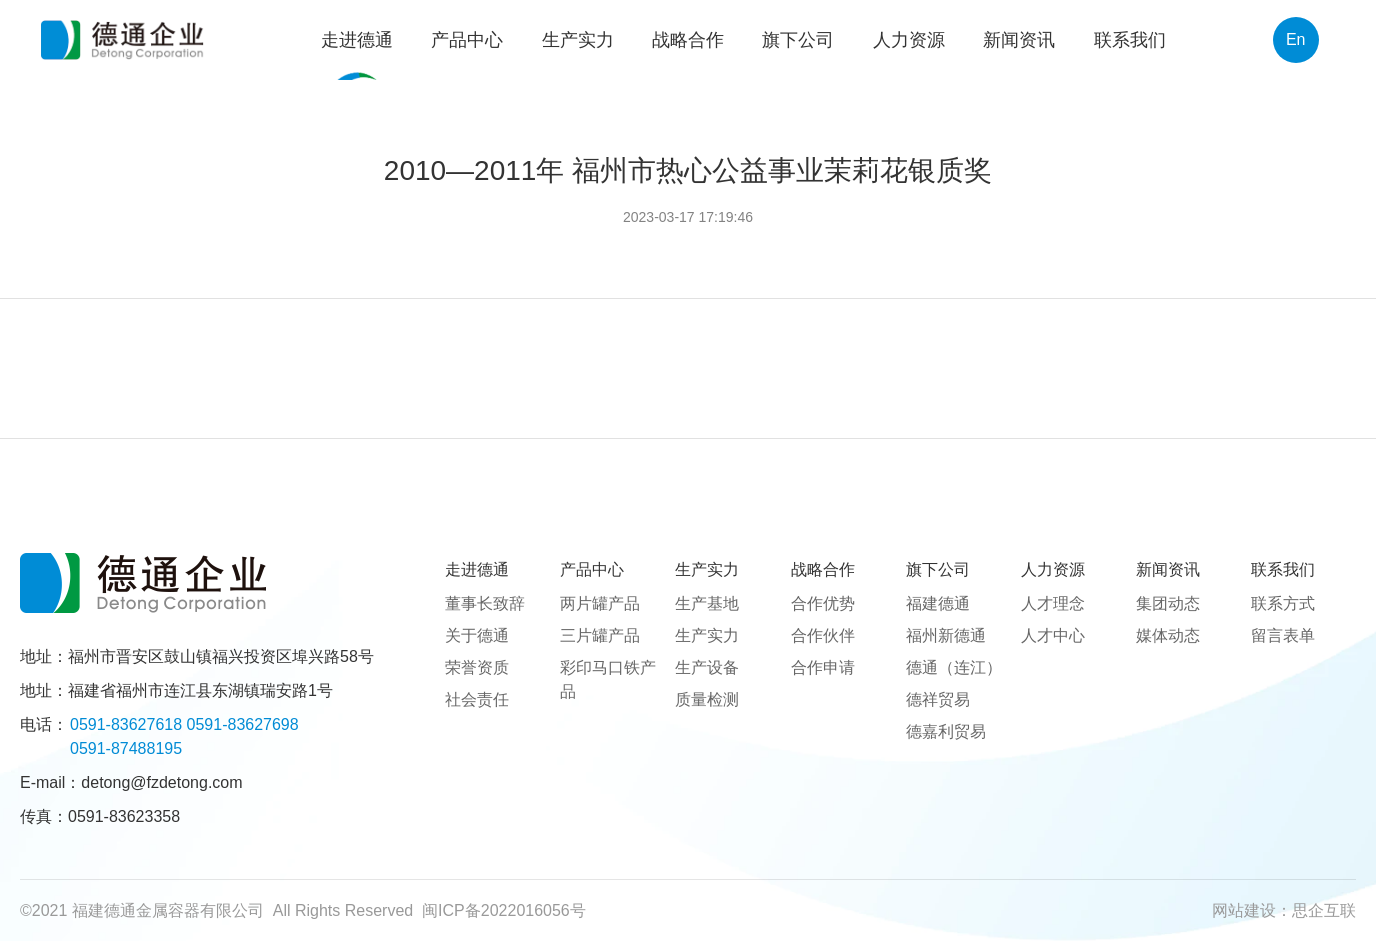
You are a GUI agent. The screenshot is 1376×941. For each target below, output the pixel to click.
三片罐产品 (600, 635)
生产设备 (707, 667)
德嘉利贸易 (946, 731)
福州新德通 (946, 635)
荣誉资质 (477, 667)
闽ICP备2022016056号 (504, 910)
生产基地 (707, 603)
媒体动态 (1168, 635)
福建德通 (938, 603)
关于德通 (477, 635)
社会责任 (477, 699)
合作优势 (823, 603)
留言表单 (1283, 635)
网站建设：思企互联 (1284, 910)
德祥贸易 (938, 699)
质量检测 (707, 699)
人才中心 (1053, 635)
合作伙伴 (823, 635)
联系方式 (1283, 603)
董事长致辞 (485, 603)
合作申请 (823, 667)
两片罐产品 (600, 603)
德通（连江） (954, 667)
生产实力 (707, 635)
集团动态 (1168, 603)
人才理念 (1053, 603)
